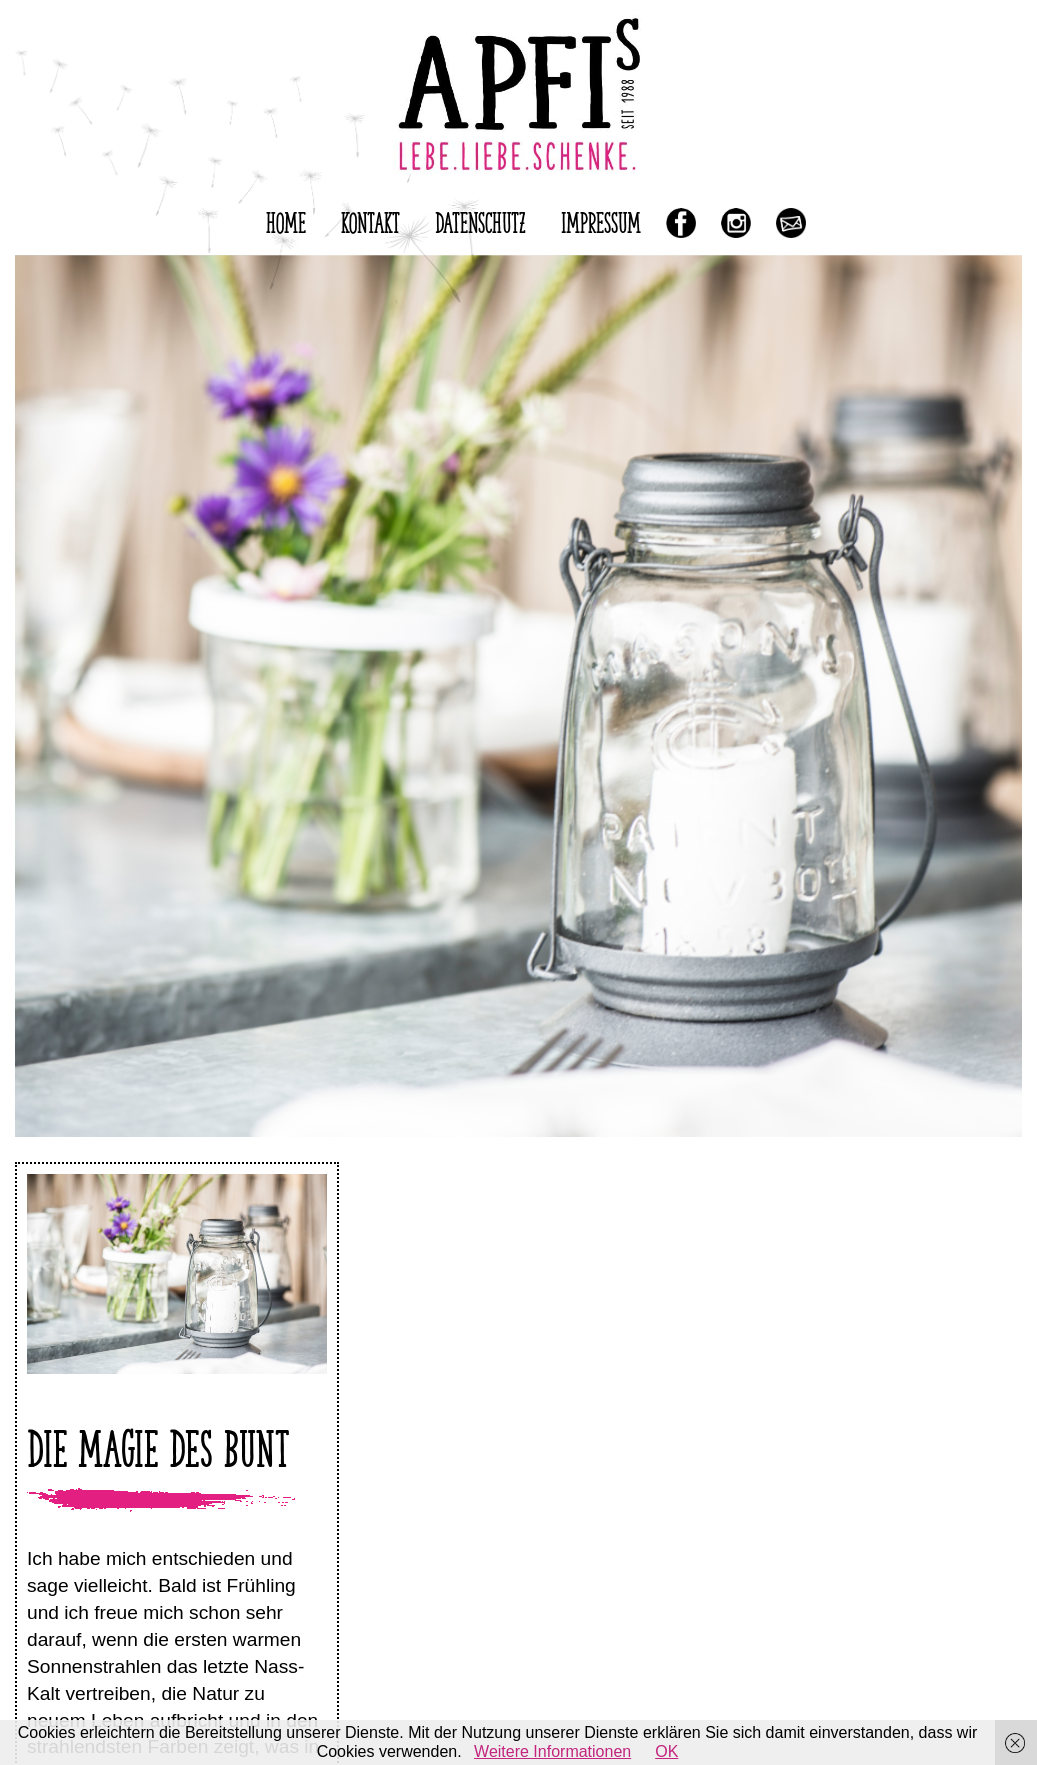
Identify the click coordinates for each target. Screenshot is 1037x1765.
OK (666, 1751)
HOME (286, 219)
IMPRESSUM (601, 219)
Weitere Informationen (552, 1751)
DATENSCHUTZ (480, 219)
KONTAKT (370, 219)
